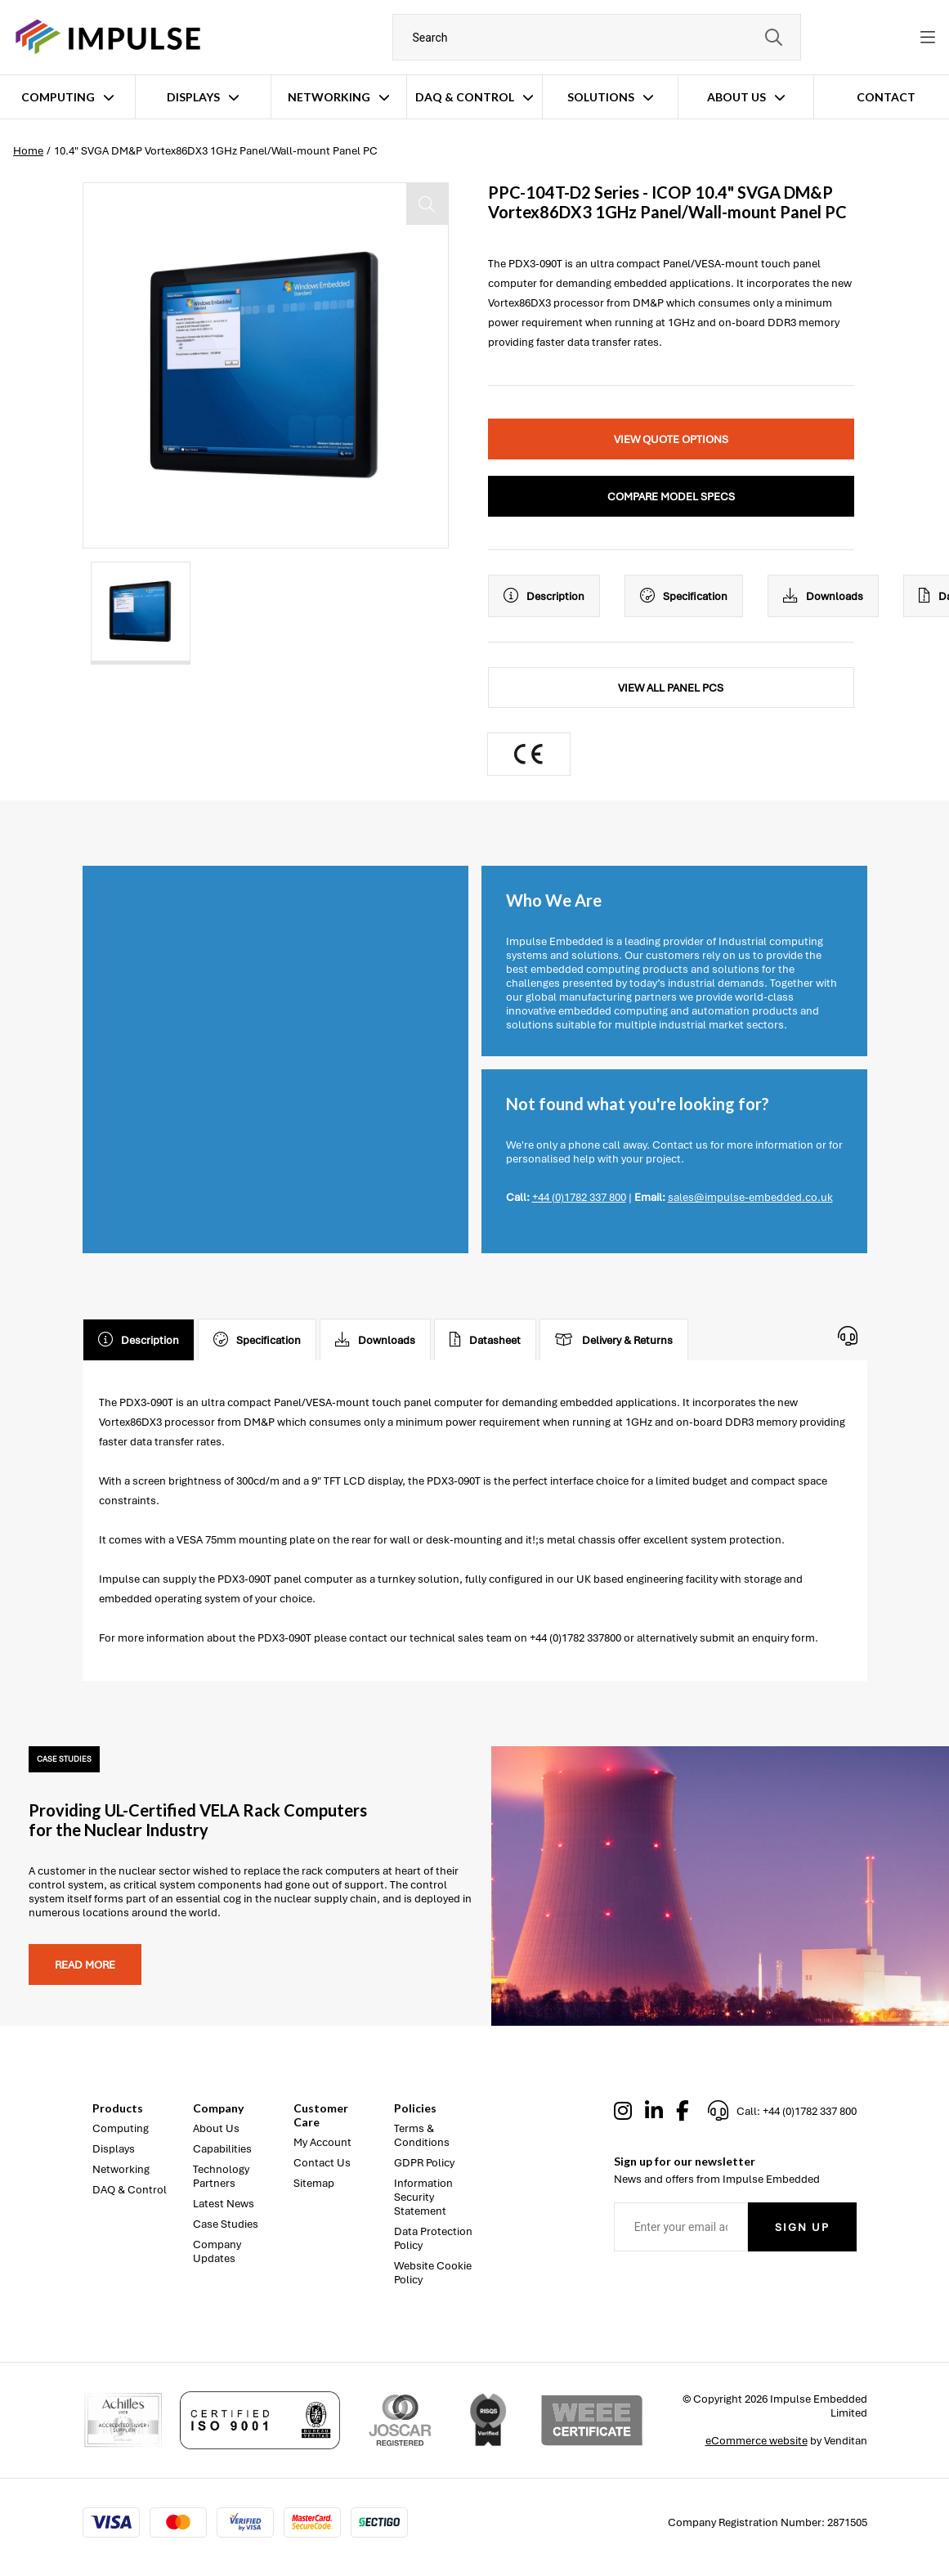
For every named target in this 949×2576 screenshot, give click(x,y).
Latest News (223, 2204)
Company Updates (217, 2251)
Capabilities (222, 2149)
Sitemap (313, 2183)
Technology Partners (221, 2176)
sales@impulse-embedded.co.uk (750, 1197)
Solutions (600, 97)
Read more (85, 1965)
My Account (322, 2142)
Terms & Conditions (422, 2135)
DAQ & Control (464, 97)
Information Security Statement (423, 2197)
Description (544, 596)
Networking (329, 97)
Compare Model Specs (671, 497)
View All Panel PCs (670, 688)
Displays (193, 97)
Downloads (823, 596)
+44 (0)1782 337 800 (579, 1197)
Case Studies (225, 2224)
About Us (736, 97)
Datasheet (485, 1340)
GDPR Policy (424, 2163)
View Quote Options (671, 439)
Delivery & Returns (614, 1340)
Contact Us (322, 2163)
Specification (683, 596)
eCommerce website (756, 2441)
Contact (886, 97)
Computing (58, 97)
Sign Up (802, 2227)
